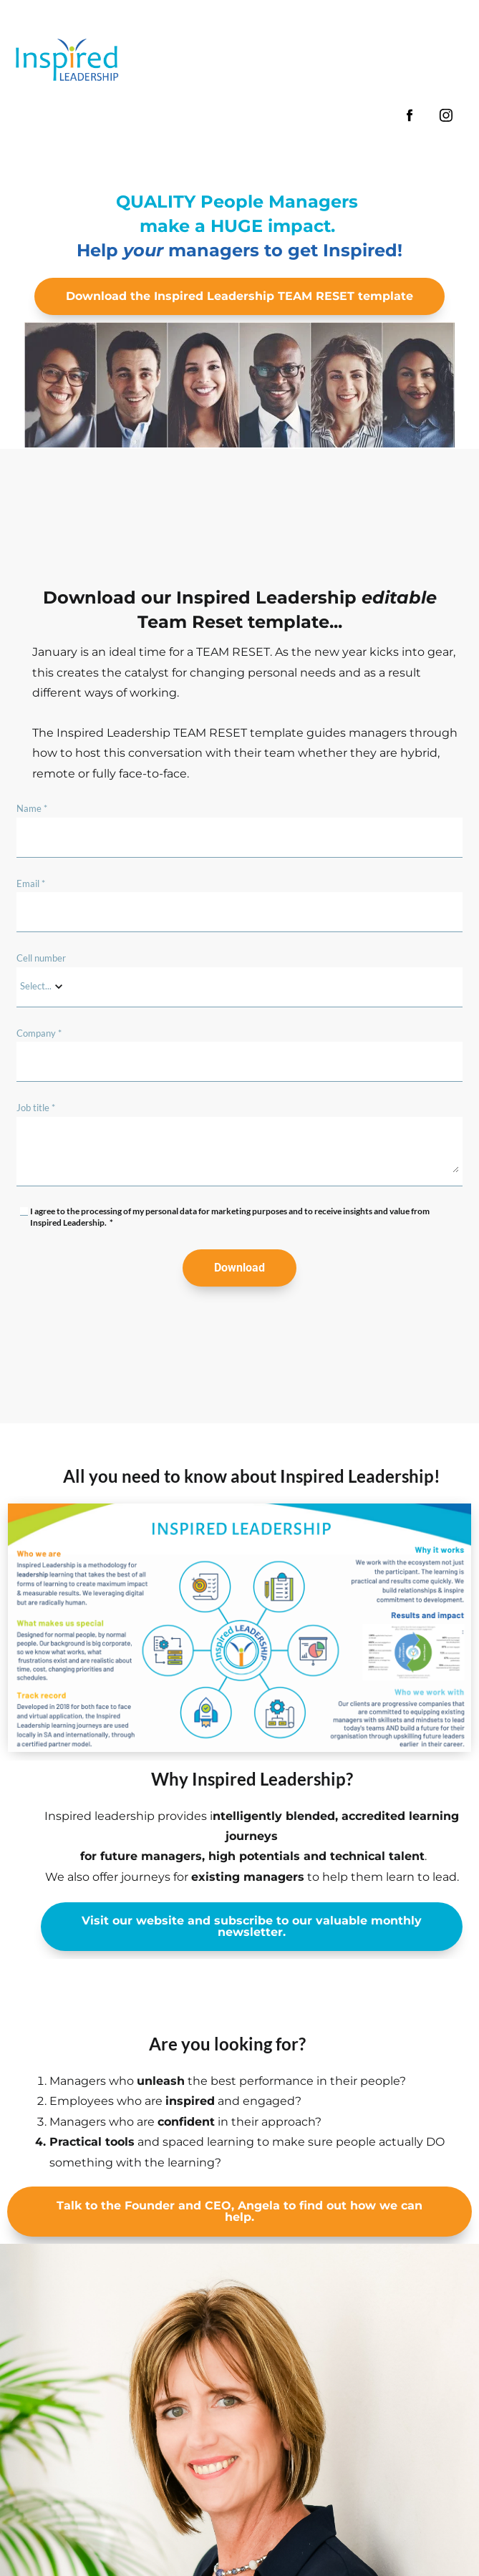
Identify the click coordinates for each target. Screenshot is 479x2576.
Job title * (35, 1108)
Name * (31, 808)
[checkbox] (24, 1211)
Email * (30, 883)
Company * (39, 1033)
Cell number (41, 958)
